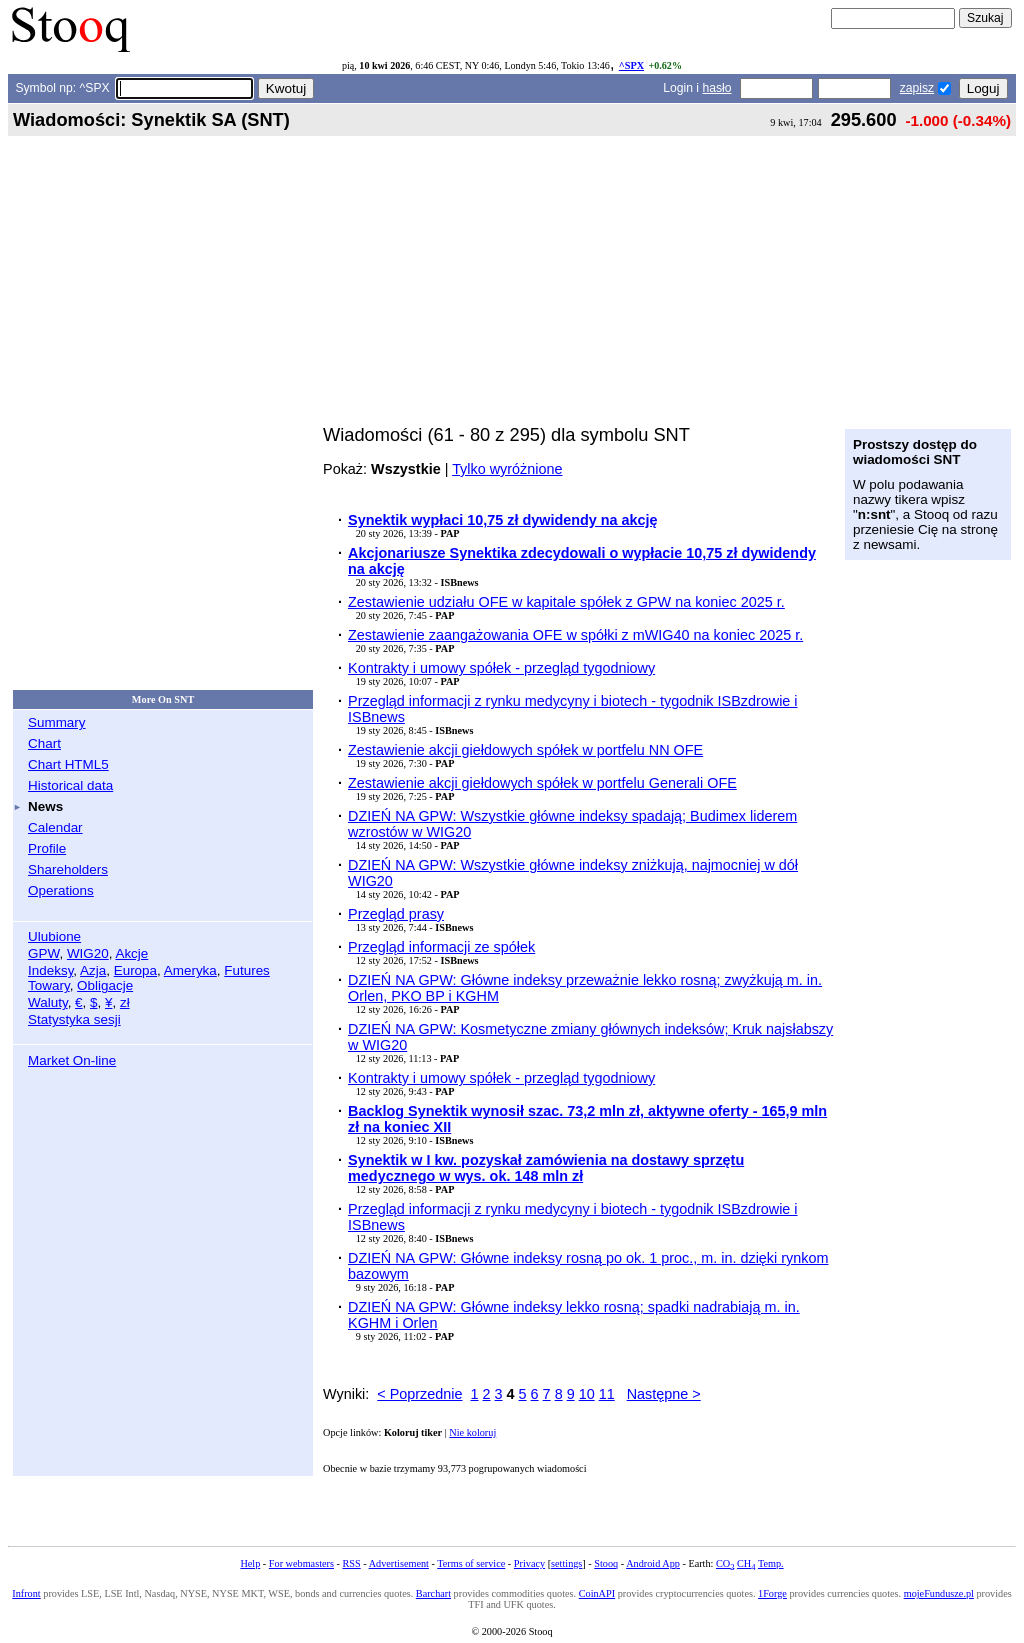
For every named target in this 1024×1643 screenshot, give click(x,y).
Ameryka (190, 970)
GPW (43, 953)
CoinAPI (597, 1593)
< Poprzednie (419, 1394)
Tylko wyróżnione (507, 469)
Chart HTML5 (68, 764)
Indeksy (50, 970)
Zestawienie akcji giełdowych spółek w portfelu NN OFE (525, 750)
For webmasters (301, 1563)
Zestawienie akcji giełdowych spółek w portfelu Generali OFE (542, 783)
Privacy (529, 1563)
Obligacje (105, 985)
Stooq (606, 1563)
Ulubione (54, 936)
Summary (57, 722)
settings (566, 1563)
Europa (135, 970)
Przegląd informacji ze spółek (441, 947)
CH (746, 1563)
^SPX (631, 65)
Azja (93, 970)
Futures (247, 970)
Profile (47, 848)
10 (587, 1394)
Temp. (771, 1563)
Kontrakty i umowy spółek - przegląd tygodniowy (501, 668)
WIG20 (88, 953)
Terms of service (471, 1563)
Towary (49, 985)
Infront (26, 1593)
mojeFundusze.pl (939, 1593)
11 (607, 1394)
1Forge (772, 1593)
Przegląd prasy (396, 914)
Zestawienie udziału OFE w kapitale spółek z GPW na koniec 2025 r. (566, 602)
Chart (44, 743)
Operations (61, 890)
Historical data (70, 785)
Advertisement (399, 1563)
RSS (351, 1563)
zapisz (917, 88)
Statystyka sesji (74, 1019)
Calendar (55, 827)
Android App (653, 1563)
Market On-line (72, 1060)
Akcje (131, 953)
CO (725, 1563)
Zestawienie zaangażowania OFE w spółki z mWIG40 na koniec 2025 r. (575, 635)
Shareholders (68, 869)
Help (250, 1563)
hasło (716, 88)
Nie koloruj (472, 1432)
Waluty (48, 1002)
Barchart (433, 1593)
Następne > (664, 1394)
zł (125, 1002)
